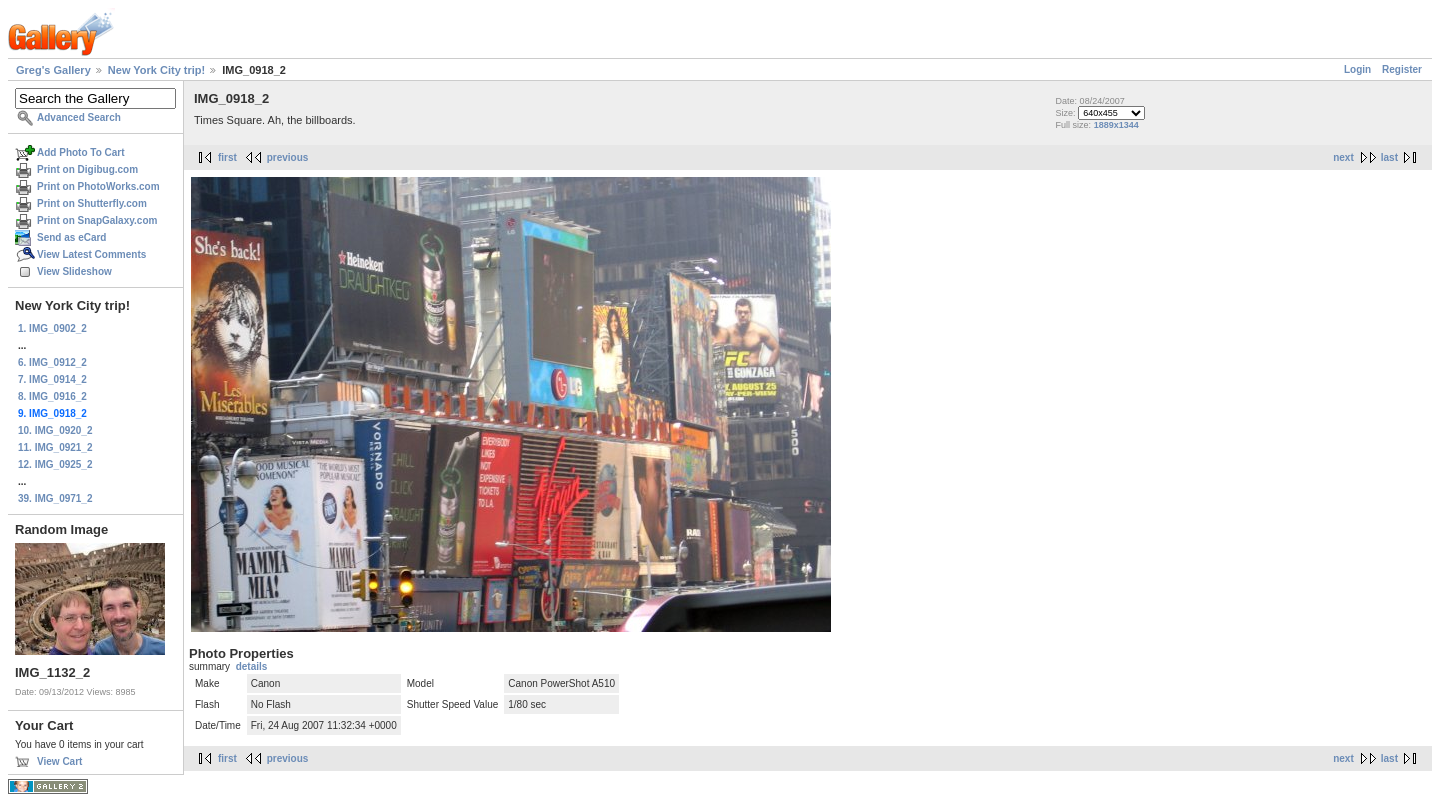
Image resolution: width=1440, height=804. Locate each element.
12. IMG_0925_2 (55, 464)
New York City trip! (156, 70)
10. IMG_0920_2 (55, 430)
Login (1357, 69)
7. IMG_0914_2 (52, 379)
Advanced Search (79, 117)
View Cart (59, 761)
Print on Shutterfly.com (92, 203)
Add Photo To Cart (81, 152)
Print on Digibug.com (87, 169)
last (1389, 157)
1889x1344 (1116, 125)
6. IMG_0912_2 (52, 362)
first (227, 157)
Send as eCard (71, 237)
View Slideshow (74, 271)
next (1343, 157)
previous (288, 157)
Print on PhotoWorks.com (98, 186)
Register (1402, 69)
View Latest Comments (91, 254)
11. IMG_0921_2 (55, 447)
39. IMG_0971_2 (55, 498)
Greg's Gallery (53, 70)
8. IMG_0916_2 (52, 396)
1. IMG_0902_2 (52, 328)
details (252, 666)
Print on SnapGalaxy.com (97, 220)
